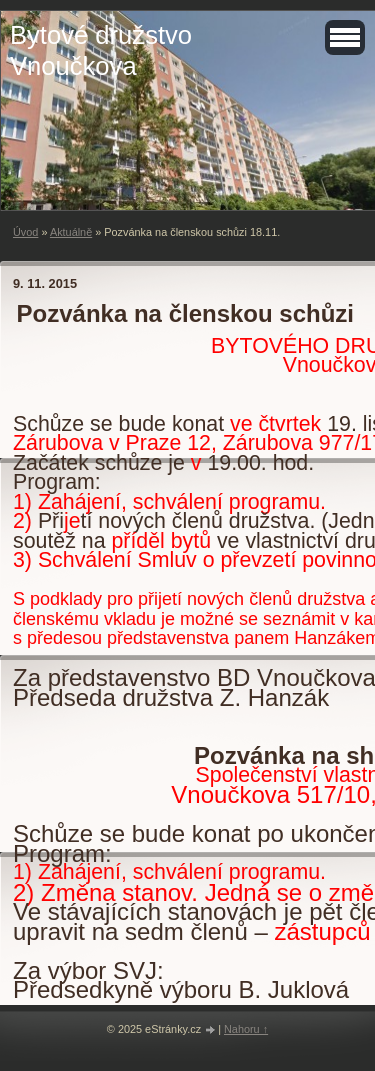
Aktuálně (71, 232)
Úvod (25, 232)
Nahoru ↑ (246, 1029)
